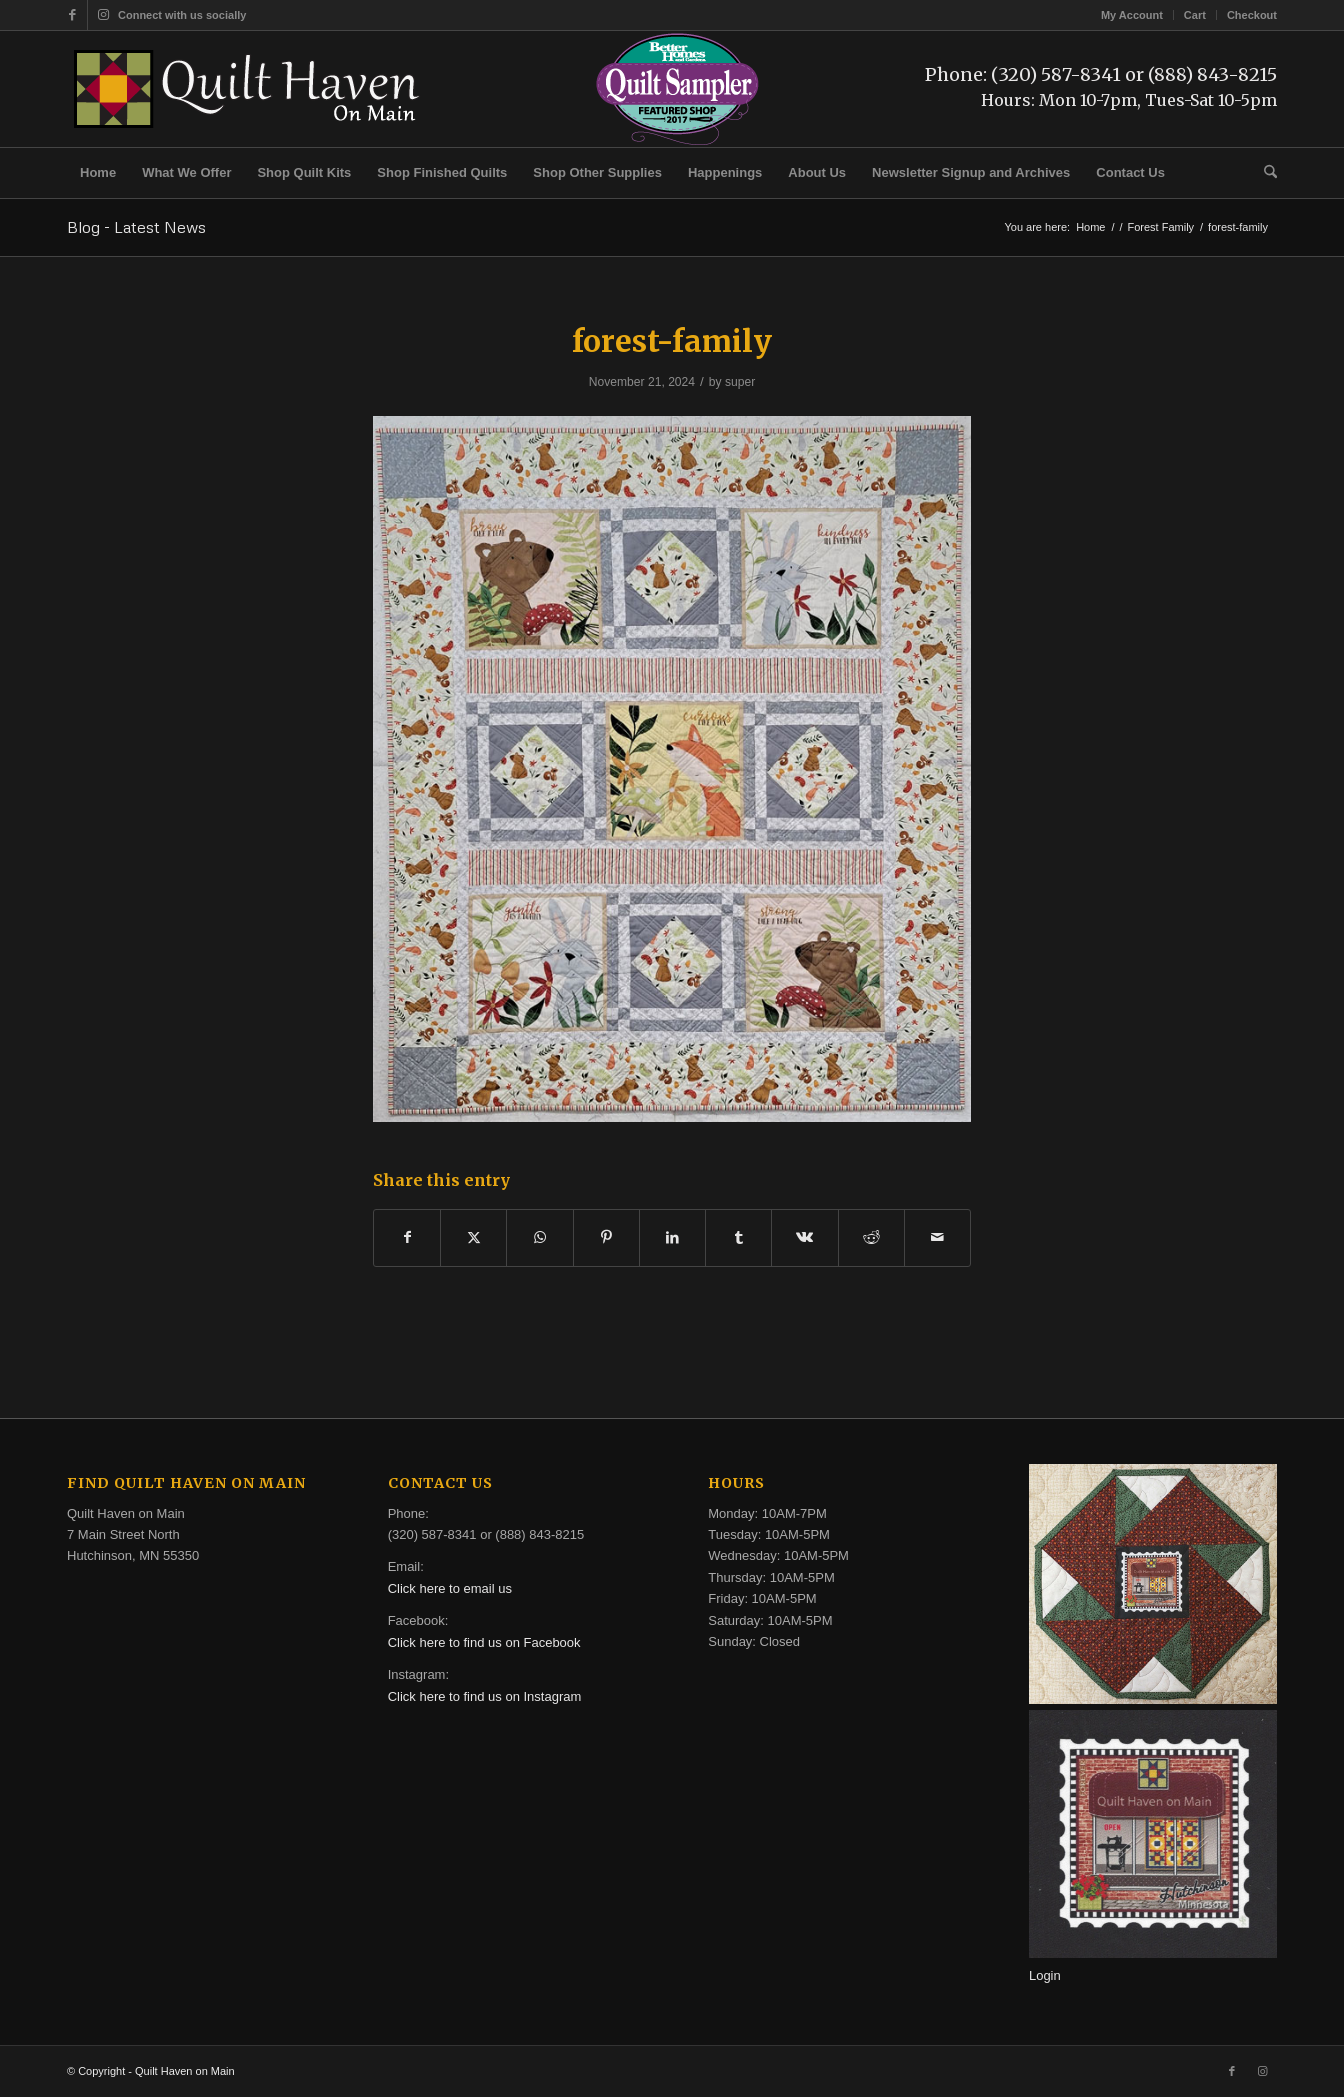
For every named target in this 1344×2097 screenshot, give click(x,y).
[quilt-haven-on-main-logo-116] (248, 89)
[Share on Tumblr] (738, 1237)
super (740, 382)
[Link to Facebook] (72, 15)
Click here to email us (450, 1588)
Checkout (1252, 15)
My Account (1132, 15)
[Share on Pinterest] (606, 1237)
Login (1045, 1975)
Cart (1195, 15)
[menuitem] (1132, 15)
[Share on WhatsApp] (539, 1237)
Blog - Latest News (136, 227)
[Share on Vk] (804, 1237)
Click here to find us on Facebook (484, 1642)
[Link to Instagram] (103, 15)
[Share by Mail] (937, 1237)
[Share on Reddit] (871, 1237)
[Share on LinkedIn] (672, 1237)
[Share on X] (473, 1237)
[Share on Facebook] (407, 1237)
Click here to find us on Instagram (485, 1696)
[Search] (1264, 173)
